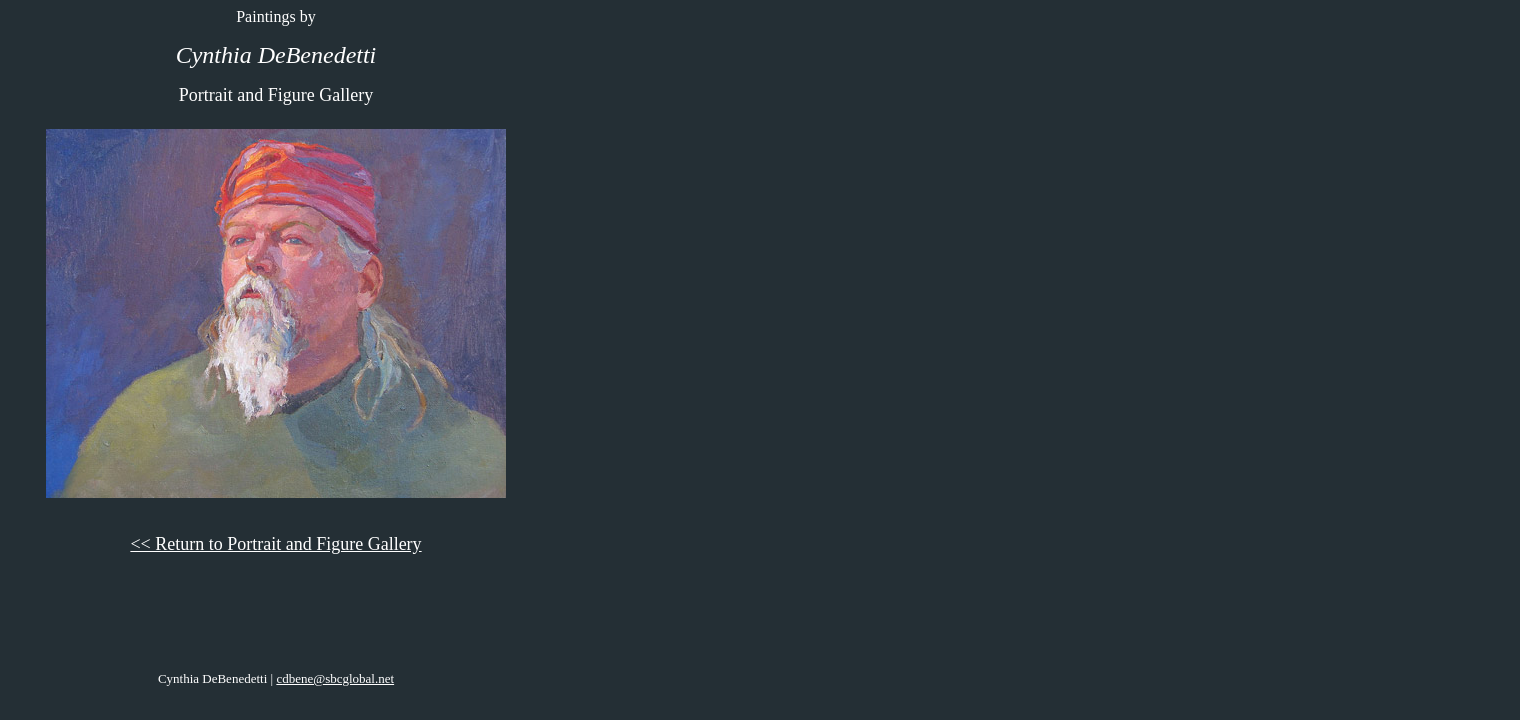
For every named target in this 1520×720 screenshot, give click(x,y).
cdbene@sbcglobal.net (335, 678)
